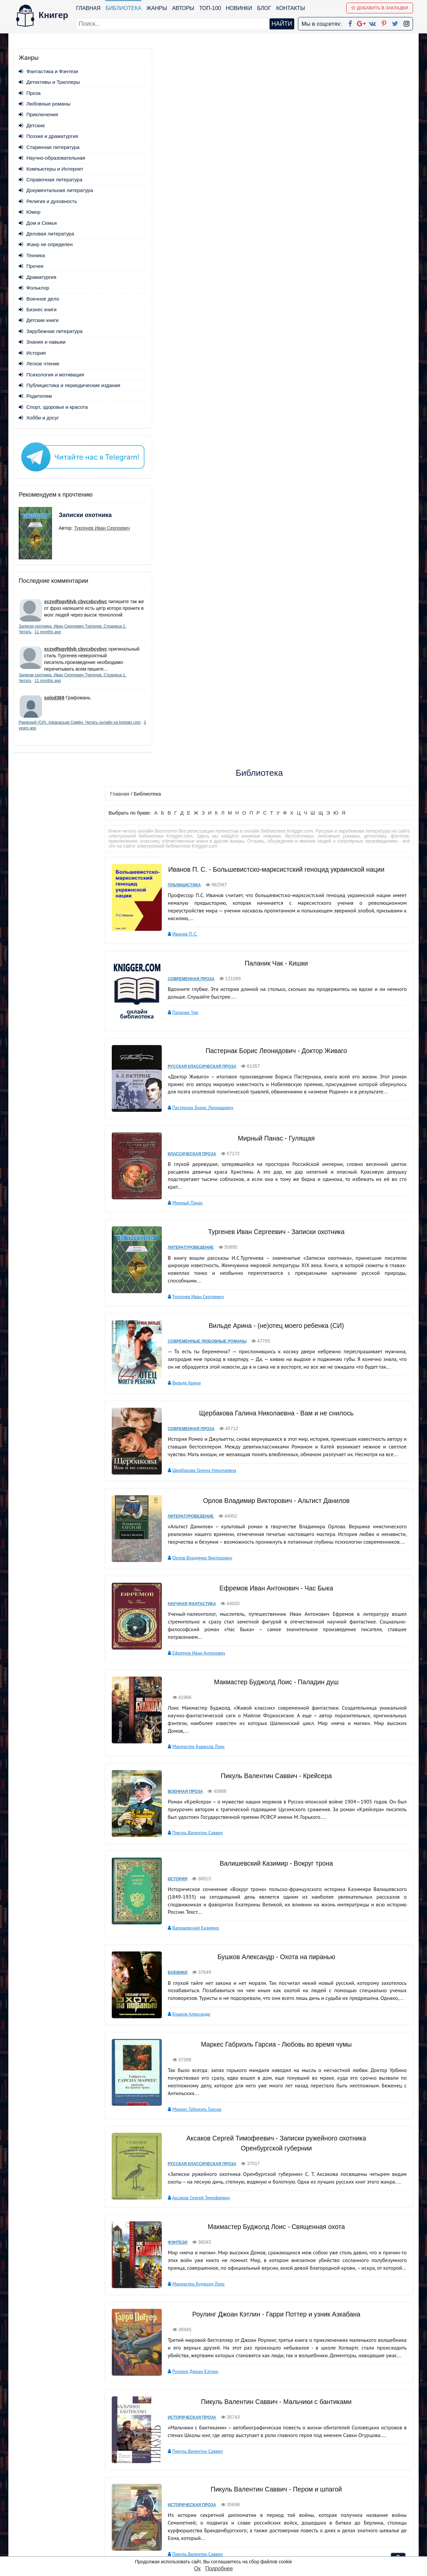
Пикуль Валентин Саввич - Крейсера (279, 1094)
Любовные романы (44, 104)
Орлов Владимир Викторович (210, 880)
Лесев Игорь (192, 1990)
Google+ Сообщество (239, 2507)
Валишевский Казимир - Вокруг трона (279, 1181)
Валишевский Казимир (203, 1246)
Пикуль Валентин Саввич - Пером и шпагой (278, 1831)
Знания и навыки (42, 342)
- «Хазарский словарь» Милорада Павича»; (60, 2281)
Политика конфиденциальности (345, 2499)
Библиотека (27, 2490)
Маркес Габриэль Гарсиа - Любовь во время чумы (278, 1368)
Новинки (240, 8)
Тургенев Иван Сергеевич (206, 599)
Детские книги (39, 320)
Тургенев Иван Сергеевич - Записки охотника (278, 535)
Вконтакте (224, 2516)
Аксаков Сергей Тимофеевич (209, 1529)
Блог (265, 8)
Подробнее (219, 2568)
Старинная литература (49, 147)
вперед (267, 2016)
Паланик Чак (193, 310)
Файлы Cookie (323, 2507)
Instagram (223, 2542)
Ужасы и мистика (195, 1940)
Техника (32, 255)
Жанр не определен (46, 244)
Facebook (222, 2490)
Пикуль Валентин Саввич (205, 1152)
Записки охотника (72, 516)
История (32, 353)
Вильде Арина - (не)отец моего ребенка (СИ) (278, 628)
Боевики (185, 1290)
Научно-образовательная (52, 158)
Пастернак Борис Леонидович (210, 413)
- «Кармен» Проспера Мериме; (46, 2338)
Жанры (157, 8)
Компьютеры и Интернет (51, 169)
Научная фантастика (199, 924)
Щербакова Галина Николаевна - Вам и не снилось (278, 721)
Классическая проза (199, 457)
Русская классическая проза (209, 363)
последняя (295, 2016)
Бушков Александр (199, 1340)
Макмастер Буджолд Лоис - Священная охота (278, 1557)
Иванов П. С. (192, 232)
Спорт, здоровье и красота (53, 414)
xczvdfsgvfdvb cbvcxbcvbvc (75, 598)
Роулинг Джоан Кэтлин (203, 1715)
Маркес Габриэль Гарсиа (204, 1433)
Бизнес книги (37, 309)
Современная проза (198, 277)
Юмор (29, 212)
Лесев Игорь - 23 (278, 1924)
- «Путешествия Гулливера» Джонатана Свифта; (66, 2315)
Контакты (291, 8)
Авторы (184, 8)
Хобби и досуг (39, 425)
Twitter (219, 2533)
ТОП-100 (211, 8)
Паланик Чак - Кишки (278, 261)
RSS (216, 2551)
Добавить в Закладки (380, 7)
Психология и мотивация (51, 374)
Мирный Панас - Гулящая (278, 441)
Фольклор (34, 288)
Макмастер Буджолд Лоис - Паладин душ (279, 1001)
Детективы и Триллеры (49, 82)
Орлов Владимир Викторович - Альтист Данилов (278, 815)
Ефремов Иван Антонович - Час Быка (278, 908)
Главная (89, 8)
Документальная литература (56, 190)
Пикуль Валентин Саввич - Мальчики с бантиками (278, 1744)
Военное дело (39, 299)
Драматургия (37, 277)
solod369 (54, 716)
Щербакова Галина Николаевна (212, 786)
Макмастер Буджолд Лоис (206, 1066)
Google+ (222, 2499)
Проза (30, 93)
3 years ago (73, 746)
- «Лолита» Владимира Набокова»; (51, 2303)
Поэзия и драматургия (48, 136)
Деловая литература (46, 233)
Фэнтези (185, 1573)
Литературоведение (198, 550)
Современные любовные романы (214, 644)
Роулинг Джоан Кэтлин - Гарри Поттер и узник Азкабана (278, 1650)
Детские (32, 125)
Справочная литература (50, 179)
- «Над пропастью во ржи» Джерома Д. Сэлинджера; (70, 2349)
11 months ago (71, 637)
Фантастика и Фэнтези (48, 71)
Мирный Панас (195, 506)
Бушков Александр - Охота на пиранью (278, 1274)
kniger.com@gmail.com (349, 2490)
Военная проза (193, 1110)
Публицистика (191, 183)
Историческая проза (199, 1759)
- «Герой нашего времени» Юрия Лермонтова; (63, 2269)
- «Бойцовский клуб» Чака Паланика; (53, 2326)
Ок (197, 2568)
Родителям (35, 403)
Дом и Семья (38, 223)
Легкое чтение (39, 363)
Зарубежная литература (50, 331)
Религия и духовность (48, 201)
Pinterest (221, 2525)
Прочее (31, 266)
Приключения (38, 114)
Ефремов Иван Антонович (206, 973)
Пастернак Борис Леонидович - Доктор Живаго (278, 348)
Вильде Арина (194, 693)
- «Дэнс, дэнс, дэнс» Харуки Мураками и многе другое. (72, 2372)
